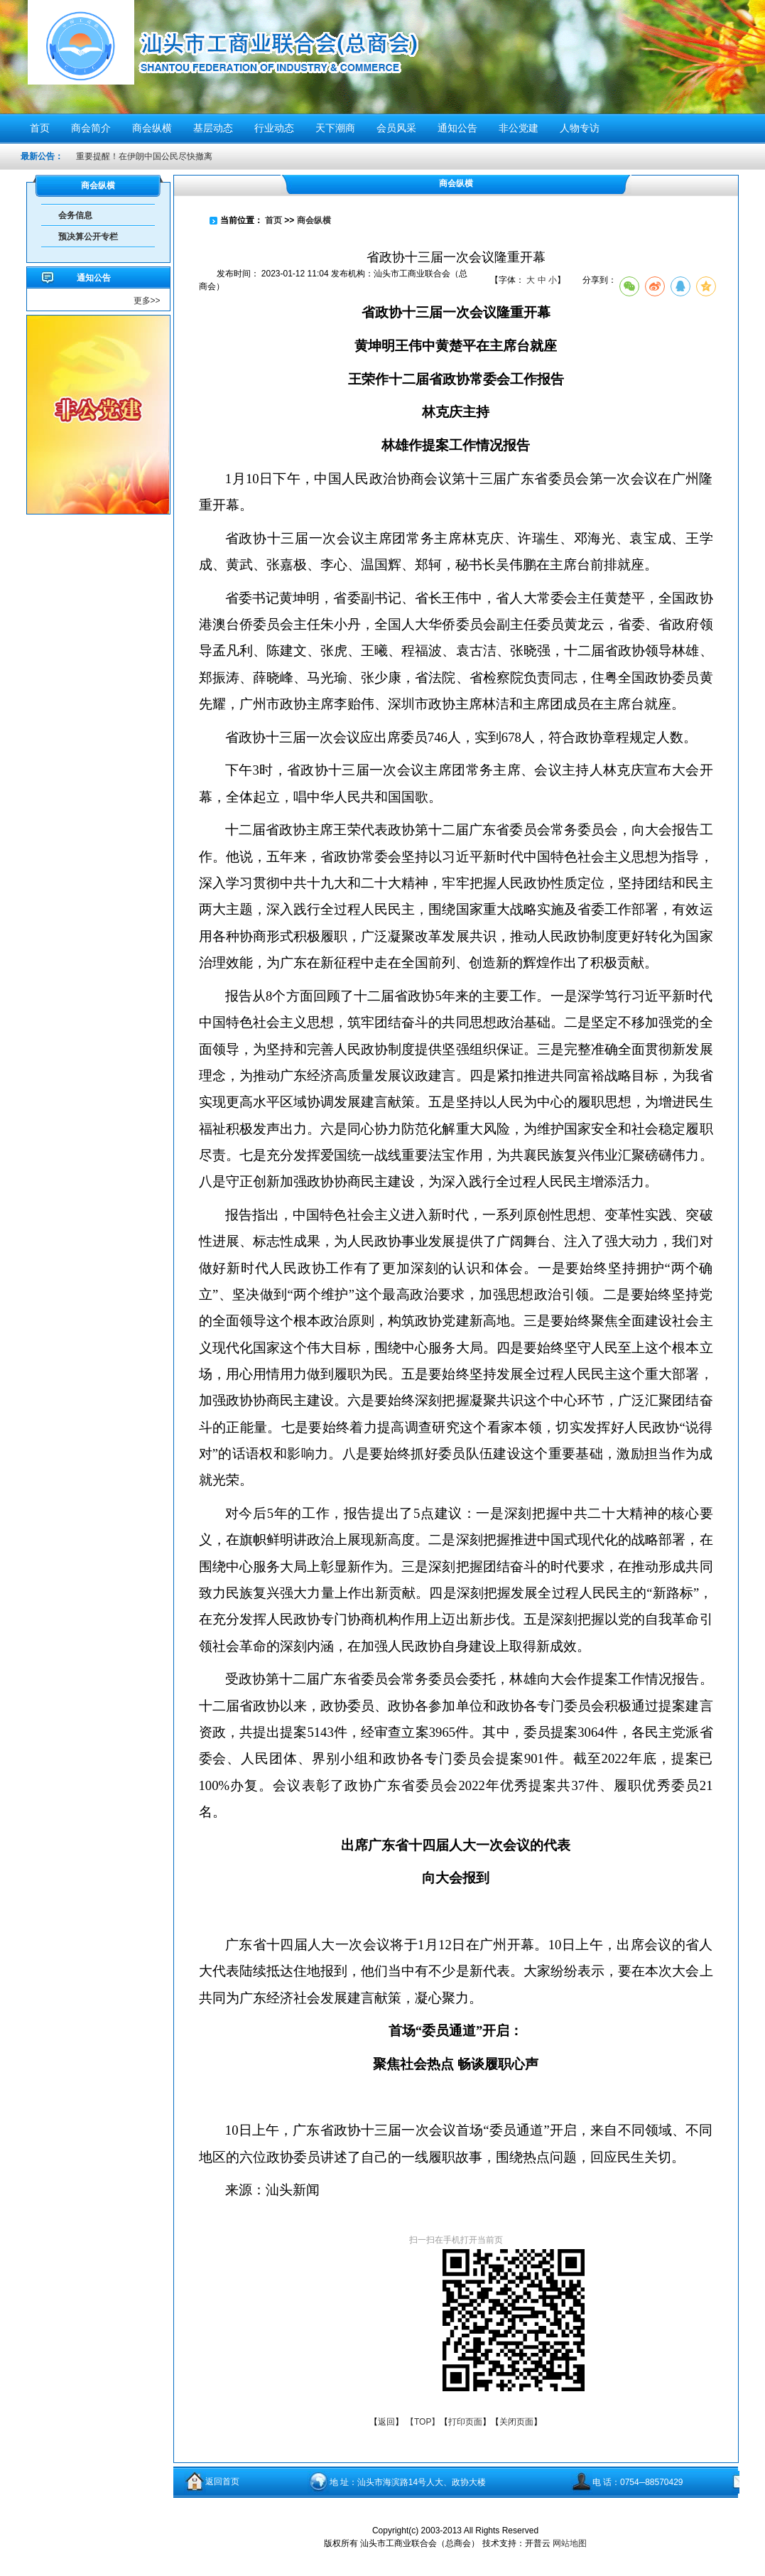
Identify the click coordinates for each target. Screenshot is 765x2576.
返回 (386, 2422)
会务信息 (75, 215)
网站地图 (570, 2543)
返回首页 (222, 2481)
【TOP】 (423, 2422)
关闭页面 (516, 2422)
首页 (273, 220)
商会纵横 (314, 220)
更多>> (147, 301)
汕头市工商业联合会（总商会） (278, 55)
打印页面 (465, 2422)
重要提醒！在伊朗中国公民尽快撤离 (144, 156)
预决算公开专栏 (88, 237)
